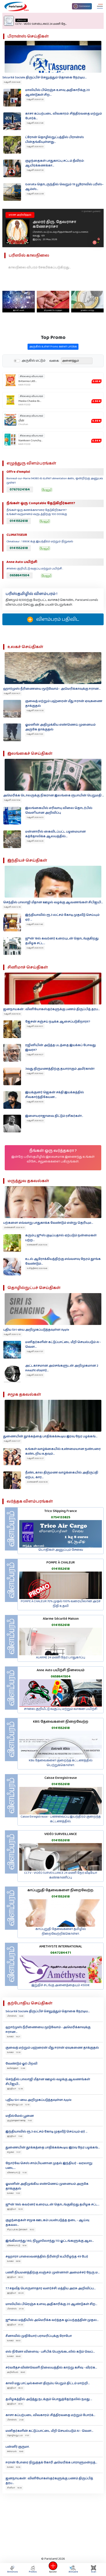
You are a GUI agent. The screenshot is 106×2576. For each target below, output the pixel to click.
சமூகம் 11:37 (13, 2152)
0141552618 (19, 521)
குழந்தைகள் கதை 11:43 (19, 2120)
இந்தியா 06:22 (15, 2388)
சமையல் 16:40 (15, 2451)
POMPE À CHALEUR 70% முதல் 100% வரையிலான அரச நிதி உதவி (60, 1603)
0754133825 (60, 1517)
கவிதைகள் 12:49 (16, 2068)
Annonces (12, 2569)
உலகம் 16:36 (13, 2467)
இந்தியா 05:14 (14, 2403)
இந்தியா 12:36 (15, 2088)
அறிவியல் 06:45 (16, 2372)
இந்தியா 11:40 (14, 2136)
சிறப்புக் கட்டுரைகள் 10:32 (20, 2229)
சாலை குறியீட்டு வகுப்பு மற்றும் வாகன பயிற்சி (60, 1709)
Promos (33, 2569)
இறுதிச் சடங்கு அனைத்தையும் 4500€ (60, 1985)
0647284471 (60, 1952)
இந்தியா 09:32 (15, 2277)
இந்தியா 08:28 (15, 2293)
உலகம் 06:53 (13, 2340)
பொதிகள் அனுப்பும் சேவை (60, 1549)
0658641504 (19, 575)
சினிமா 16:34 (14, 2487)
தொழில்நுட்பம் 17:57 (18, 2435)
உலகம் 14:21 (13, 2036)
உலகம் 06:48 (14, 2356)
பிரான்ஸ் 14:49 (15, 2016)
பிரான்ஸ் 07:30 (15, 2308)
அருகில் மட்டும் (33, 376)
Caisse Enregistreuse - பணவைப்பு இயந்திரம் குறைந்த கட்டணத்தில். (61, 1819)
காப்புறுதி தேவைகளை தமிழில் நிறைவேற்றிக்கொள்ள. (60, 1931)
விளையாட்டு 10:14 (16, 2245)
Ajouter (53, 2569)
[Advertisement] (53, 2524)
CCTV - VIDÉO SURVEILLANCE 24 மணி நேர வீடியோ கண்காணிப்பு (60, 1875)
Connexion (82, 6)
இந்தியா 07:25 (15, 2324)
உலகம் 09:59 (13, 2261)
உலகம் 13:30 (13, 2052)
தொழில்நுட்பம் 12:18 (18, 2104)
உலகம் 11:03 (13, 2193)
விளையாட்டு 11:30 (17, 2172)
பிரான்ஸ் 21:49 (15, 2419)
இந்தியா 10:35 (15, 2209)
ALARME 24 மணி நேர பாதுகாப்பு (60, 1657)
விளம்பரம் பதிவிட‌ (53, 619)
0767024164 (20, 489)
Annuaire (73, 2569)
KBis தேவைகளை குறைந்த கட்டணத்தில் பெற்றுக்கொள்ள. (60, 1763)
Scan (93, 2569)
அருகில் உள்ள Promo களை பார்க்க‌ (53, 362)
